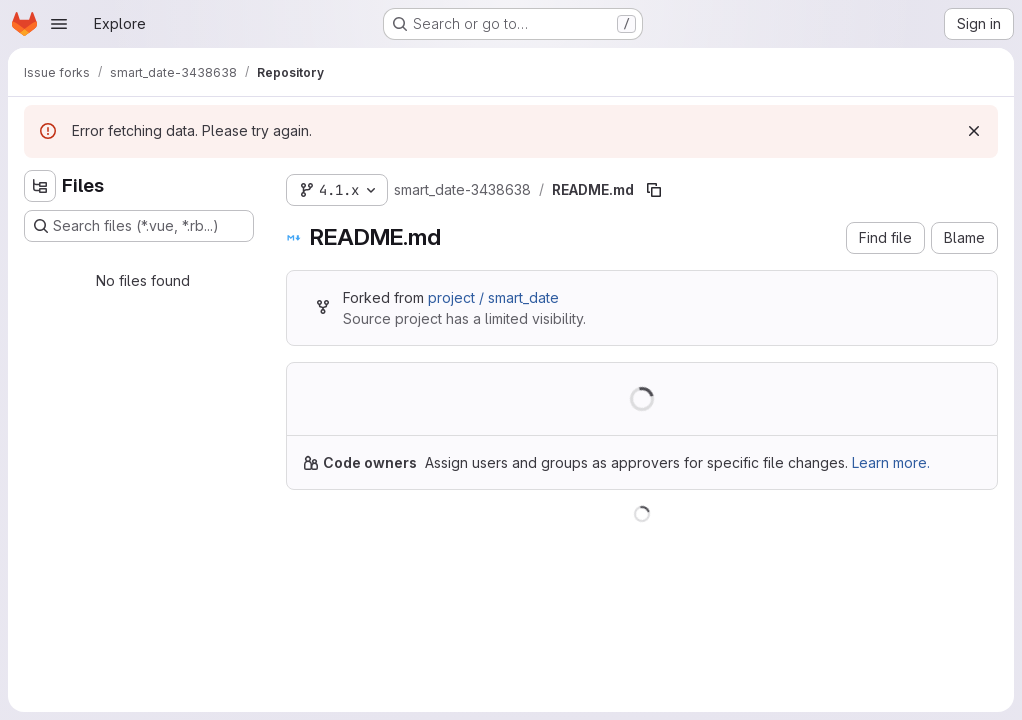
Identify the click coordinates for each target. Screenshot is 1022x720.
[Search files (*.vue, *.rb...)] (139, 226)
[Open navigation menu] (59, 24)
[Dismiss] (974, 131)
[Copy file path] (654, 190)
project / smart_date (493, 297)
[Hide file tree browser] (40, 186)
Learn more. (891, 462)
